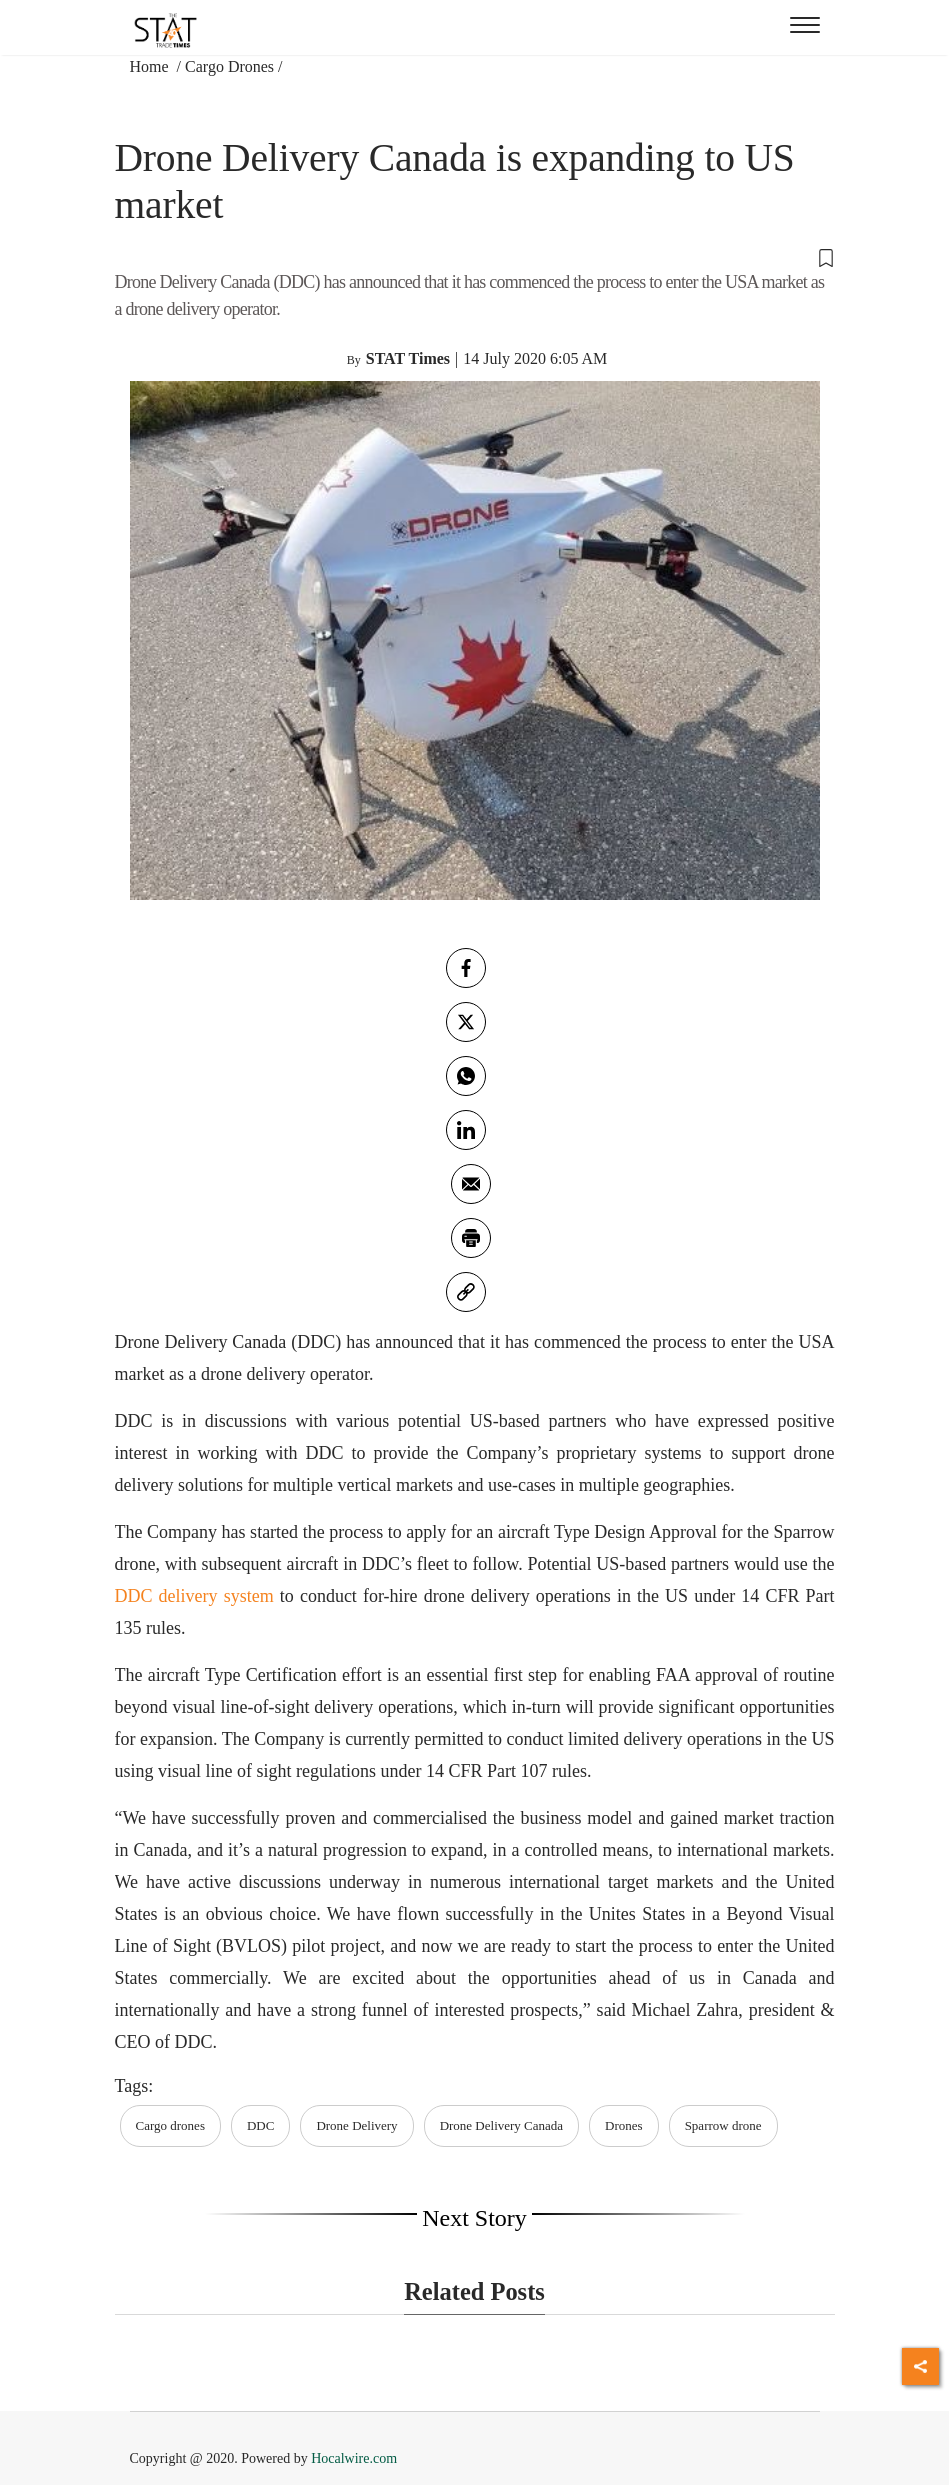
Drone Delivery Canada (501, 2125)
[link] (466, 1292)
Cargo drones (170, 2125)
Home (151, 66)
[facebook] (466, 968)
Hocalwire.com (354, 2458)
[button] (475, 257)
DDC (260, 2125)
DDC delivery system (194, 1596)
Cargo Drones (229, 66)
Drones (624, 2125)
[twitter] (466, 1022)
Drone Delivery (356, 2125)
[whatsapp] (466, 1076)
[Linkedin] (466, 1130)
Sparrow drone (723, 2125)
